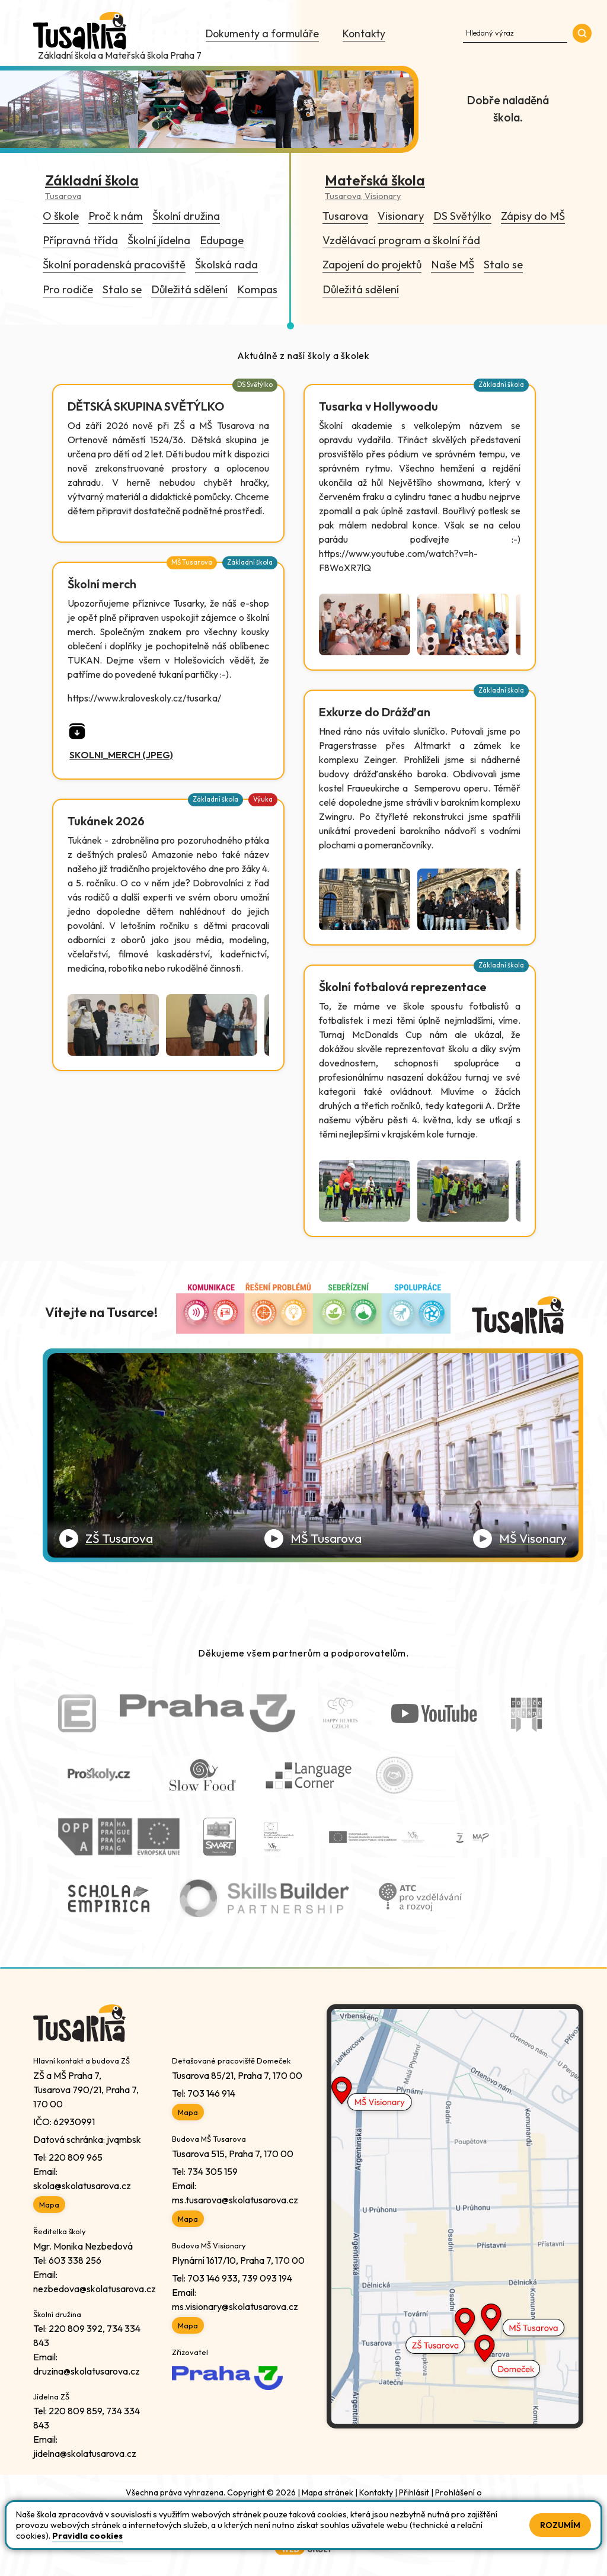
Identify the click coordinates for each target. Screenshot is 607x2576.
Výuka (263, 799)
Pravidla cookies (87, 2535)
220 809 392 (76, 2328)
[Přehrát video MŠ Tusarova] (313, 1538)
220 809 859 (75, 2411)
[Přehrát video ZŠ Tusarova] (106, 1538)
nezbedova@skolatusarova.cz (94, 2289)
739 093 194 (267, 2278)
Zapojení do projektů (371, 264)
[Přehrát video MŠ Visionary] (520, 1538)
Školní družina (186, 216)
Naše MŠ (452, 264)
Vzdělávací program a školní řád (401, 240)
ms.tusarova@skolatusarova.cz (235, 2200)
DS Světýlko (462, 216)
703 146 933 (212, 2278)
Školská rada (226, 264)
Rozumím (560, 2525)
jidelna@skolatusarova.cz (84, 2453)
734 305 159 (212, 2171)
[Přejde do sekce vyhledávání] (582, 33)
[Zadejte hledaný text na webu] (515, 32)
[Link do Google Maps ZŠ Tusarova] (455, 2358)
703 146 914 (211, 2093)
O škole (61, 216)
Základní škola (501, 384)
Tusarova (345, 216)
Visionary (401, 216)
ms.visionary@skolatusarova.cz (235, 2306)
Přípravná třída (80, 240)
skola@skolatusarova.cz (82, 2185)
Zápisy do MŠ (533, 216)
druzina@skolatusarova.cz (86, 2371)
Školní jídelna (158, 240)
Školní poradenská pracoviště (114, 264)
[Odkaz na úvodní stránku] (80, 32)
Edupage (222, 240)
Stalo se (122, 289)
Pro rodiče (68, 289)
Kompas (257, 289)
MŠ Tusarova (191, 562)
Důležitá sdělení (189, 289)
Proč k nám (115, 216)
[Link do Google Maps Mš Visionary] (455, 2096)
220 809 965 (76, 2157)
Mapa (49, 2204)
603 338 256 (75, 2260)
